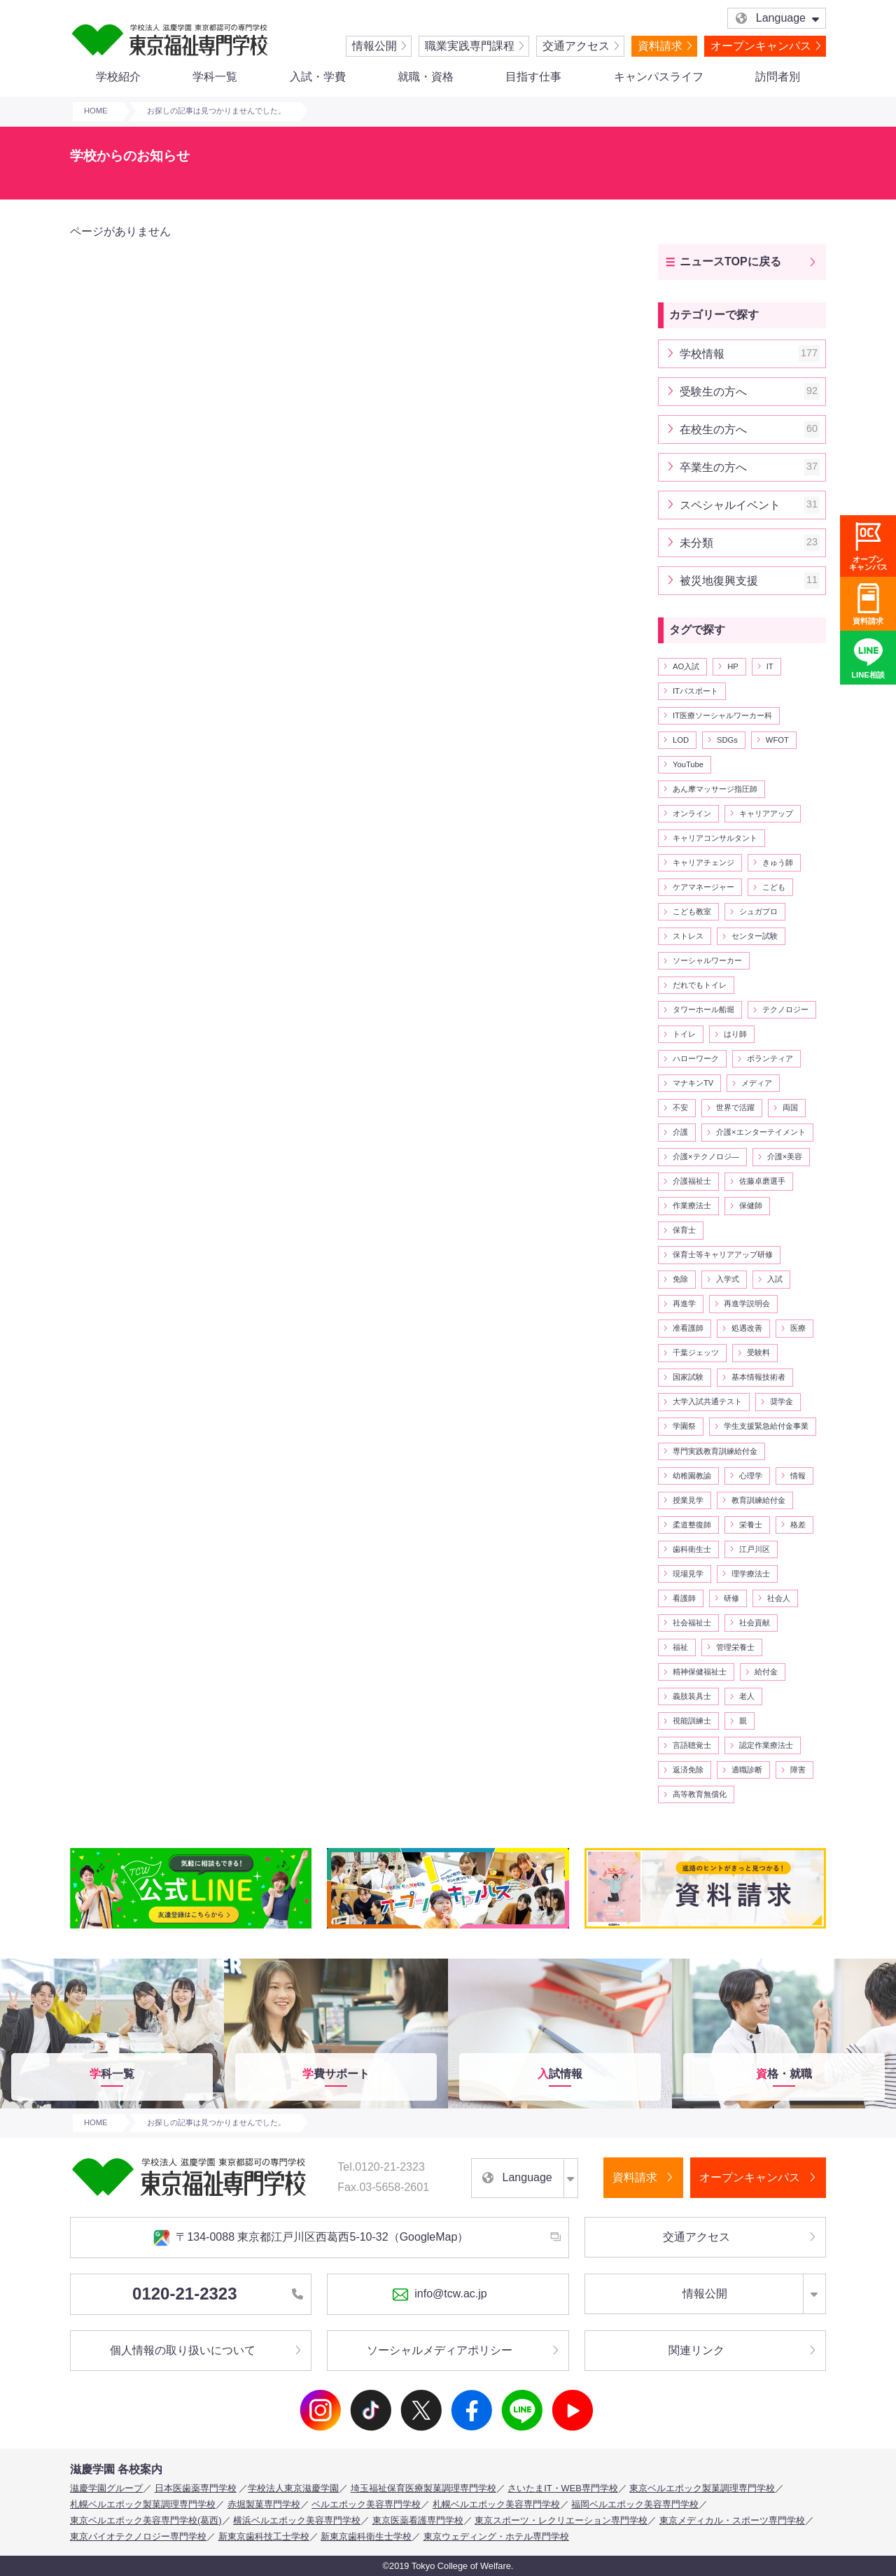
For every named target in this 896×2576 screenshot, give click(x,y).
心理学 (750, 1475)
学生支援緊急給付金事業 (766, 1426)
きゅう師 (777, 862)
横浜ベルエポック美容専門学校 (296, 2520)
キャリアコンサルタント (715, 838)
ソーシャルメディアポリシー (439, 2350)
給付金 (766, 1671)
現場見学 (688, 1573)
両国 (790, 1107)
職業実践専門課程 (469, 46)
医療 (798, 1328)
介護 (680, 1132)
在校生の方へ (750, 429)
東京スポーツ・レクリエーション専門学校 (561, 2520)
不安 (680, 1107)
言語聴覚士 (692, 1745)
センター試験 (755, 936)
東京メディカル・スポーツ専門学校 (732, 2520)
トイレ (684, 1034)
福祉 (680, 1647)
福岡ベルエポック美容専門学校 (635, 2504)
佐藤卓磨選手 (762, 1181)
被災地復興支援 (750, 581)
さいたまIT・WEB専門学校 (562, 2488)
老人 (747, 1696)
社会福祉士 (692, 1622)
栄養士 (750, 1524)
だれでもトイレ (700, 985)
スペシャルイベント (750, 505)
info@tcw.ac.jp (439, 2294)
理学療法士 (751, 1573)
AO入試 (686, 666)
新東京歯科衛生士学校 (366, 2536)
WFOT (777, 740)
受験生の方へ (750, 392)
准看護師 (688, 1328)
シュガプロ (758, 911)
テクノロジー (785, 1009)
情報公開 (374, 46)
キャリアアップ (766, 813)
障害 (798, 1769)
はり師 (735, 1034)
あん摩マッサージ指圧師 (715, 789)
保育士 (684, 1230)
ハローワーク (696, 1058)
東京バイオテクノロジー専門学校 (138, 2536)
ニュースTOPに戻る (730, 261)
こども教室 (692, 911)
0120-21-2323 (217, 2293)
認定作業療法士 (766, 1745)
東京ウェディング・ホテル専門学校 (496, 2536)
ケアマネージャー (703, 887)
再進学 (684, 1303)
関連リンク (696, 2350)
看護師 (684, 1598)
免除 (680, 1279)
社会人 (778, 1598)
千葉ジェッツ (696, 1352)
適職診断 (747, 1769)
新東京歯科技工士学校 (263, 2536)
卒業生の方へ (750, 467)
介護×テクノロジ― (706, 1156)
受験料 (758, 1352)
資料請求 (660, 46)
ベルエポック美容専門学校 (366, 2504)
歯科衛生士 (692, 1549)
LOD (681, 740)
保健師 (750, 1205)
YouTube (688, 764)
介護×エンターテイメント (761, 1132)
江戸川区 (754, 1549)
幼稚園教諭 (692, 1475)
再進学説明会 (747, 1303)
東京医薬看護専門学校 (417, 2520)
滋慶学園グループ (106, 2488)
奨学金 (781, 1401)
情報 (798, 1475)
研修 (731, 1598)
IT (770, 666)
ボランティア (770, 1058)
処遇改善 (747, 1328)
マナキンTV (693, 1083)
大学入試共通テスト (707, 1401)
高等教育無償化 (700, 1794)
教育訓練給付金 (758, 1500)
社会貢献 (754, 1622)
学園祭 (684, 1426)
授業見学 (688, 1500)
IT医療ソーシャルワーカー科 (722, 715)
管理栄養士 (735, 1647)
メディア (756, 1083)
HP (732, 666)
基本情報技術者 (758, 1377)
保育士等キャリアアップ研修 (723, 1254)
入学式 (727, 1279)
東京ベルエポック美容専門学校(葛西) (146, 2520)
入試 (775, 1279)
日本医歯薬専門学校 (196, 2488)
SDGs (727, 740)
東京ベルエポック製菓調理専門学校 (702, 2488)
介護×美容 (785, 1156)
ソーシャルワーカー (707, 960)
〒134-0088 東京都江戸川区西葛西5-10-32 (310, 2238)
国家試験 (688, 1377)
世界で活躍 (735, 1107)
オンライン (692, 813)
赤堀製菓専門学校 (263, 2504)
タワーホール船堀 (703, 1009)
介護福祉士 (692, 1181)
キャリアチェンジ (703, 862)
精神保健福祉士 (700, 1671)
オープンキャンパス (760, 46)
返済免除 (688, 1769)
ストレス (688, 936)
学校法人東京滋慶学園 (293, 2488)
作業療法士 (692, 1205)
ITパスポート (695, 691)
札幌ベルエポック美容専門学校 (496, 2504)
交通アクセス (576, 46)
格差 (798, 1524)
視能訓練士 (692, 1720)
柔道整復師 (692, 1524)
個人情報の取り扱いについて (182, 2350)
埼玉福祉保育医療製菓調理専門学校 (423, 2488)
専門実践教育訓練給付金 (715, 1451)
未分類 (750, 543)
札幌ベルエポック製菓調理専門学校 (143, 2504)
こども (773, 887)
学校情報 (750, 354)
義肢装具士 (692, 1696)
